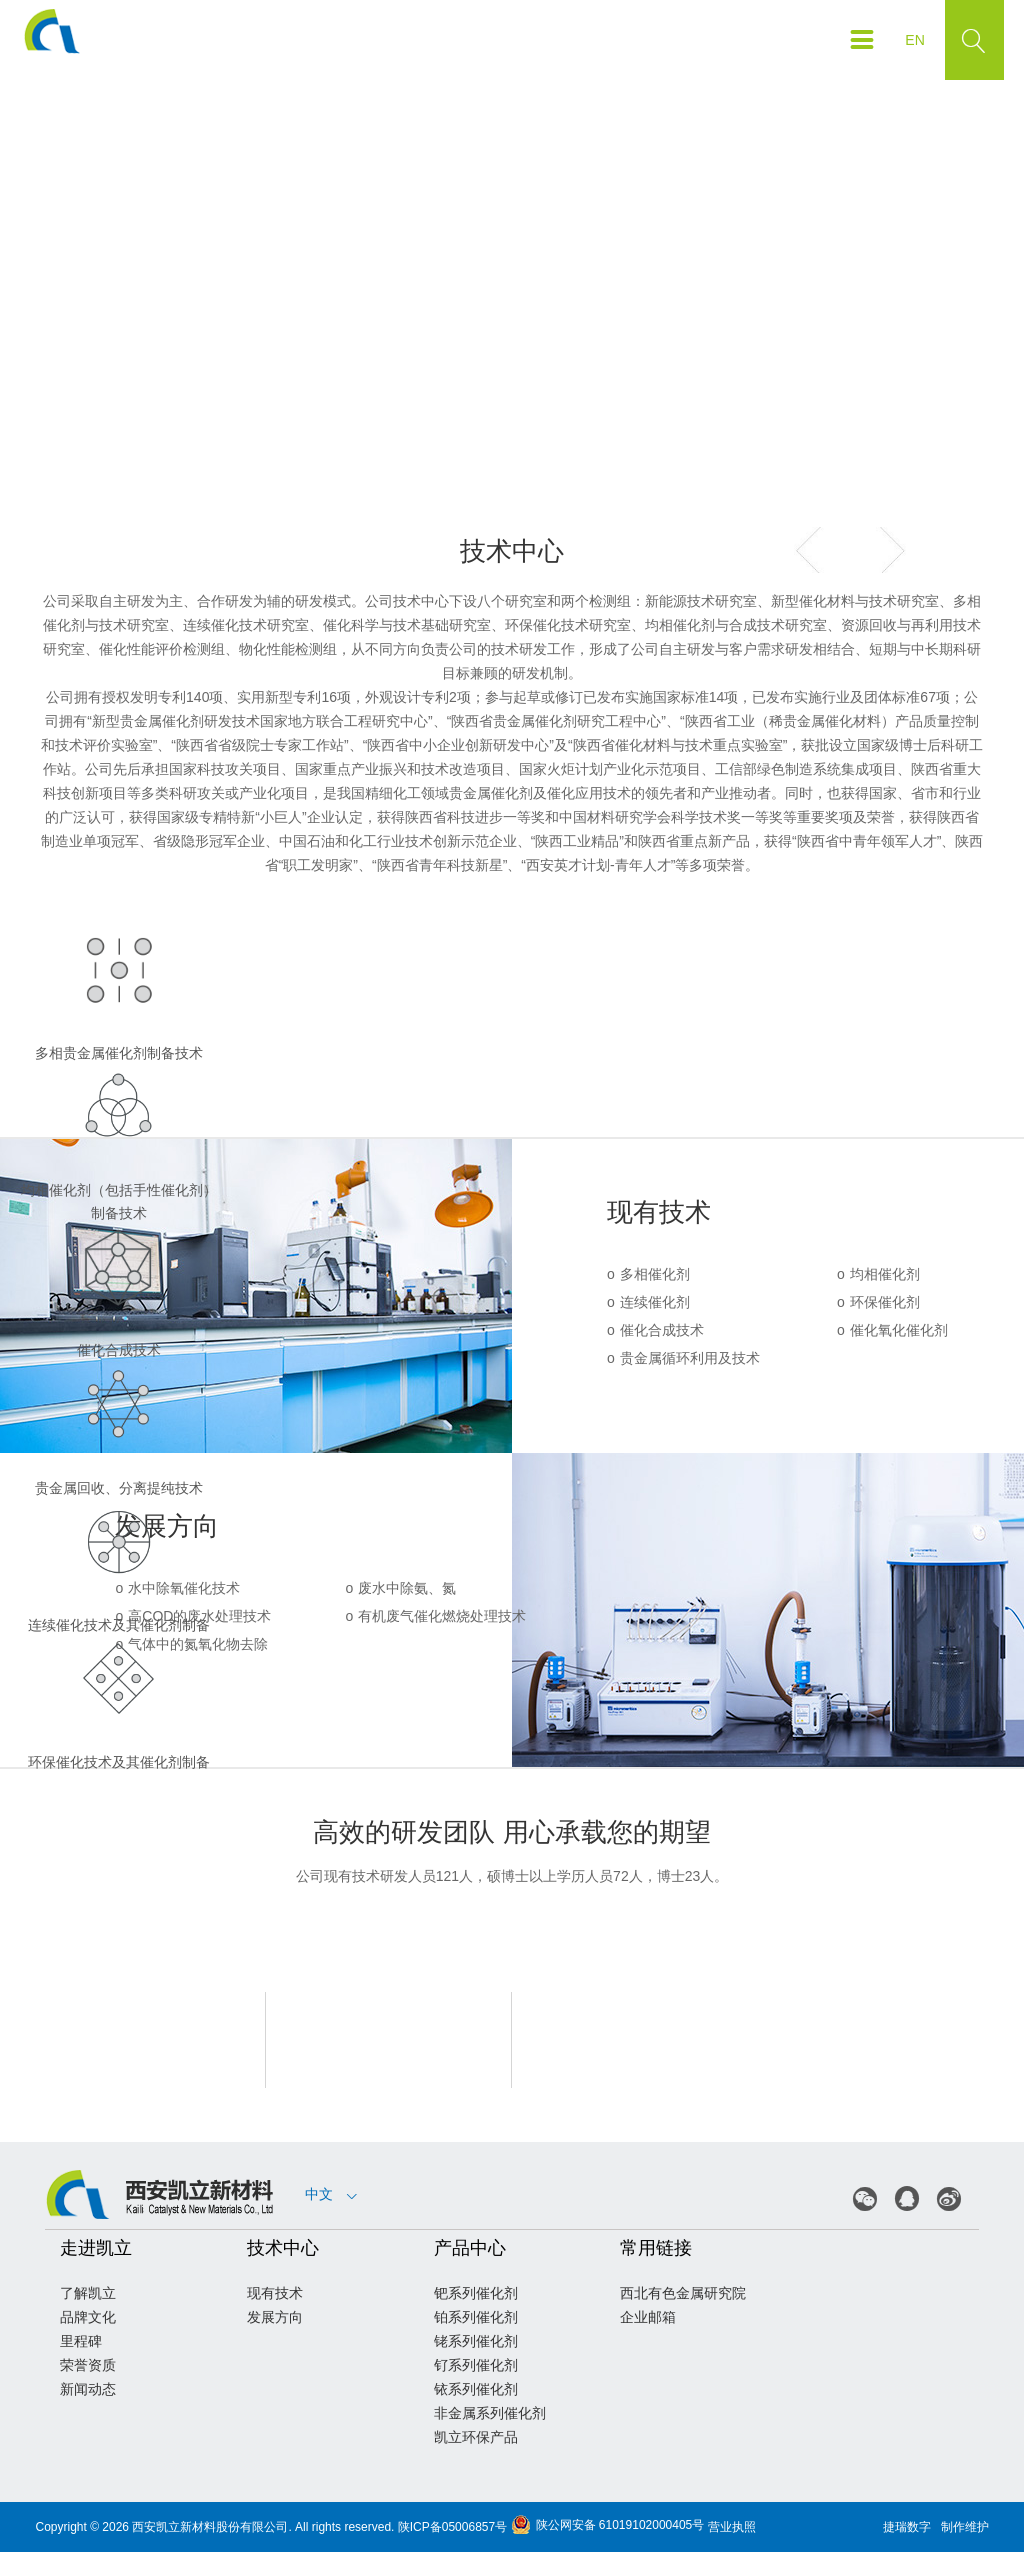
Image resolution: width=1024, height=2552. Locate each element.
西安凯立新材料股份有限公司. (211, 2527)
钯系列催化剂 (476, 2293)
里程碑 (81, 2341)
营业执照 (732, 2527)
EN (914, 40)
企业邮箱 (648, 2317)
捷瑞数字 (907, 2527)
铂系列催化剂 (476, 2317)
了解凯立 (88, 2293)
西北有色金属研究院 (683, 2293)
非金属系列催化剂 (490, 2413)
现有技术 (275, 2293)
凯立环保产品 (476, 2437)
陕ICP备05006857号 (452, 2527)
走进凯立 (96, 2248)
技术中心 (283, 2248)
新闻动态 (88, 2389)
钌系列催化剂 (476, 2365)
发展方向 (275, 2317)
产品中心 (470, 2248)
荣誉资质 (88, 2365)
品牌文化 (88, 2317)
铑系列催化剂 (476, 2341)
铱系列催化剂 (476, 2389)
